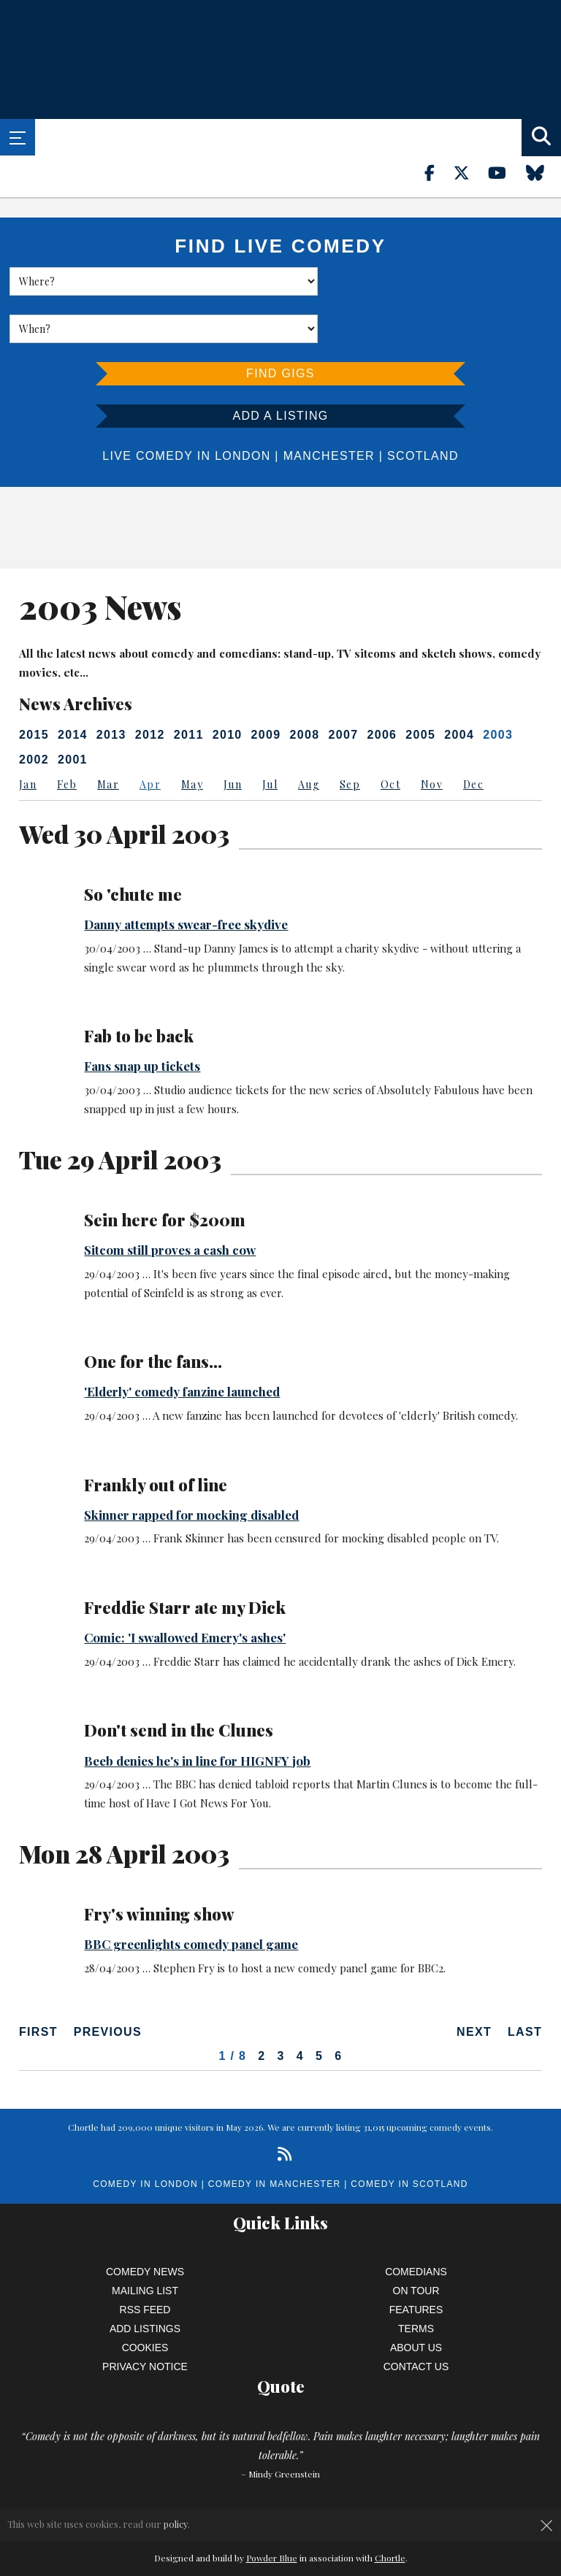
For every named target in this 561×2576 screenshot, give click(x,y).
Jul (270, 737)
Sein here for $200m (164, 1172)
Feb (67, 737)
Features (416, 2262)
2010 (228, 687)
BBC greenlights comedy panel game (191, 1896)
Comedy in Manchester (274, 2136)
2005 (420, 687)
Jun (233, 737)
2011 (189, 687)
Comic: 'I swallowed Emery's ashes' (185, 1590)
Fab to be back (139, 988)
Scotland (423, 408)
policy (176, 2524)
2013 (111, 687)
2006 (382, 687)
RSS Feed (145, 2262)
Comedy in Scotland (409, 2136)
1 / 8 (233, 2008)
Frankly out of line (155, 1437)
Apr (150, 737)
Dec (473, 737)
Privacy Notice (145, 2319)
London (242, 408)
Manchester (329, 408)
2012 (150, 687)
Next (474, 1984)
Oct (390, 737)
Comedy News (145, 2224)
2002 (34, 712)
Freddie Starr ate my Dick (185, 1560)
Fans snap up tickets (142, 1018)
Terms (416, 2281)
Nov (432, 737)
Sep (350, 737)
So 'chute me (133, 847)
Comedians (416, 2224)
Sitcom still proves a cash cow (170, 1202)
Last (525, 1984)
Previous (108, 1984)
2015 (34, 687)
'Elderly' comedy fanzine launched (182, 1344)
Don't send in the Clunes (178, 1682)
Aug (308, 737)
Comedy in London (145, 2136)
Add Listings (145, 2281)
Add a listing (280, 368)
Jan (28, 737)
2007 (343, 687)
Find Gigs (280, 326)
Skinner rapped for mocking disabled (191, 1467)
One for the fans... (153, 1314)
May (192, 737)
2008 (305, 687)
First (38, 1984)
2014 (73, 687)
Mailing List (145, 2243)
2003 (498, 687)
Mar (108, 737)
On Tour (416, 2243)
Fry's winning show (159, 1866)
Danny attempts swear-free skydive (186, 877)
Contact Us (416, 2319)
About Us (416, 2300)
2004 (459, 687)
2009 (266, 687)
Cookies (145, 2300)
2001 (73, 712)
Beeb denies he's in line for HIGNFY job (197, 1713)
